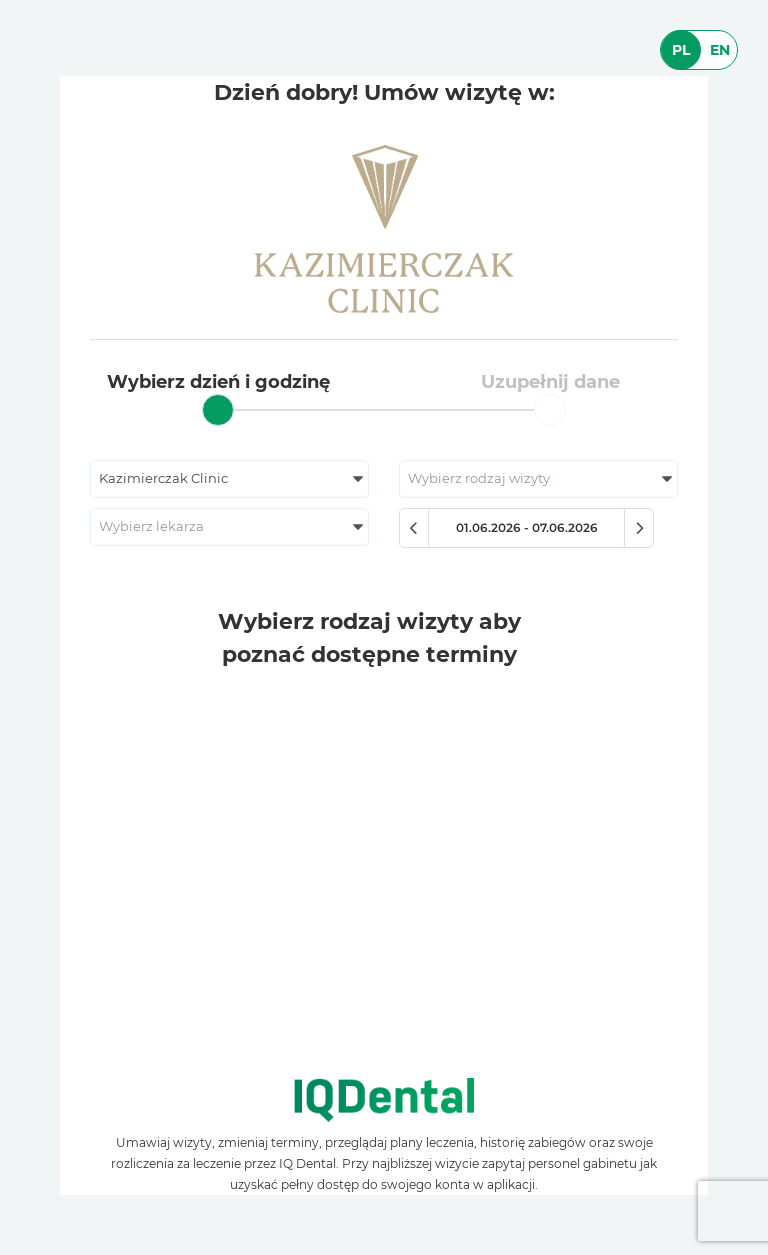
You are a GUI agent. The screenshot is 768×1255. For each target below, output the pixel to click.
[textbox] (538, 479)
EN (720, 50)
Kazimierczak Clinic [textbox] (163, 478)
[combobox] (229, 479)
